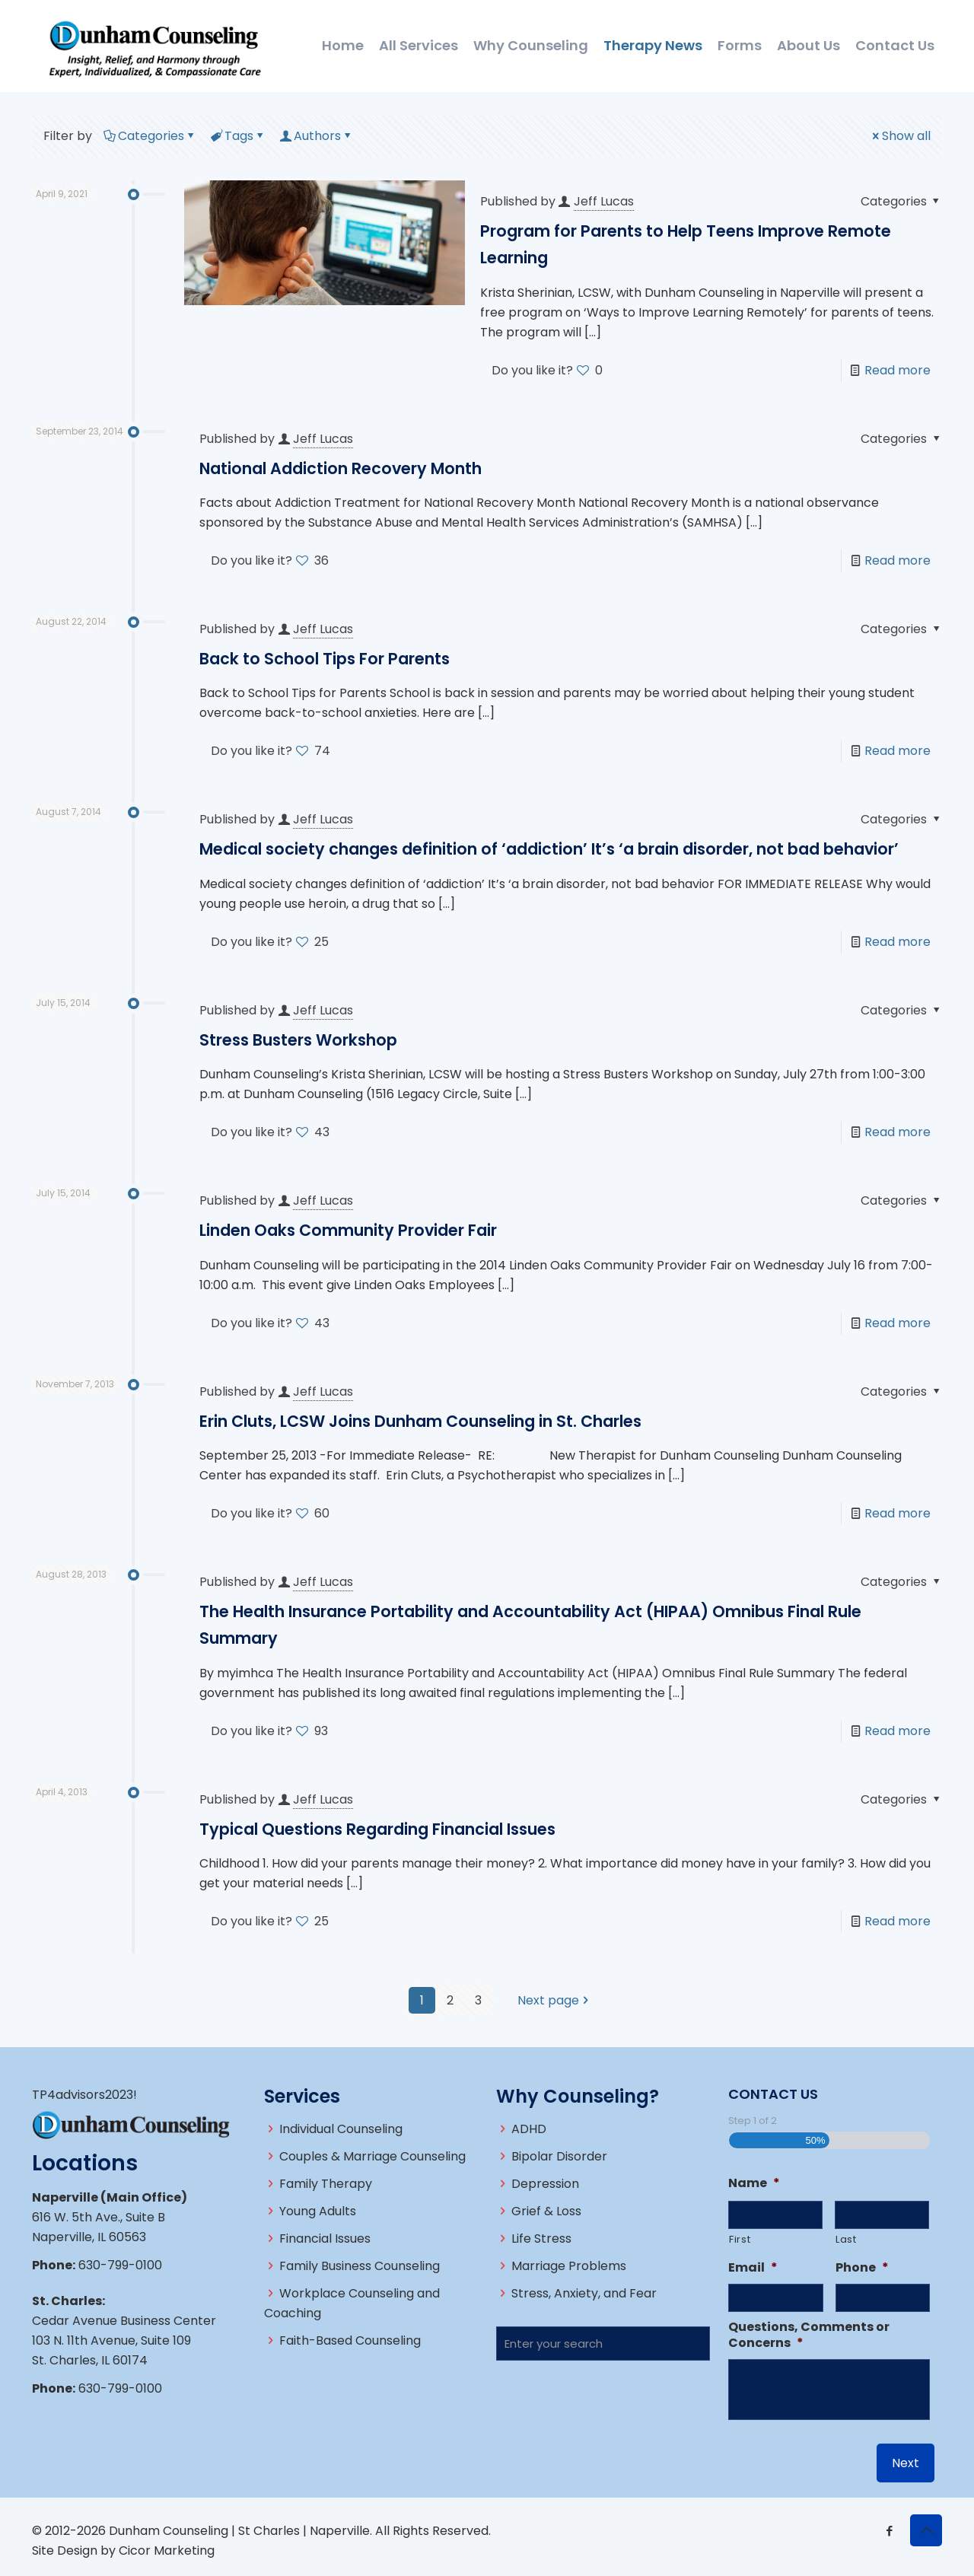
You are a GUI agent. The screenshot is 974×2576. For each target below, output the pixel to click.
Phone (862, 2268)
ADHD (528, 2129)
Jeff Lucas (604, 201)
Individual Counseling (341, 2129)
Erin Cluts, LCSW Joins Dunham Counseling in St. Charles (420, 1421)
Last (846, 2239)
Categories (149, 136)
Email (753, 2268)
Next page (554, 2000)
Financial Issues (325, 2238)
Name (754, 2184)
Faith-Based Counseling (350, 2340)
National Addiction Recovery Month (340, 468)
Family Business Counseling (359, 2266)
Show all (900, 136)
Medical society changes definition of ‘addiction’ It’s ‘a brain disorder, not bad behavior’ (549, 849)
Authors (316, 136)
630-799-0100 (120, 2265)
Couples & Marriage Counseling (372, 2156)
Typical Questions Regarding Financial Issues (377, 1829)
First (739, 2239)
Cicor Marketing (167, 2550)
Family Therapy (325, 2183)
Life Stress (541, 2238)
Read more (897, 370)
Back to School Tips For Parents (324, 659)
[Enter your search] (603, 2343)
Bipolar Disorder (559, 2156)
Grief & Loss (546, 2211)
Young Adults (317, 2211)
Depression (545, 2183)
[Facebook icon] (889, 2531)
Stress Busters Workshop (298, 1040)
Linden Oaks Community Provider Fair (348, 1230)
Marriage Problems (568, 2266)
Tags (238, 136)
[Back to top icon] (926, 2530)
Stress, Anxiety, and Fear (584, 2293)
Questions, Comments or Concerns (809, 2336)
